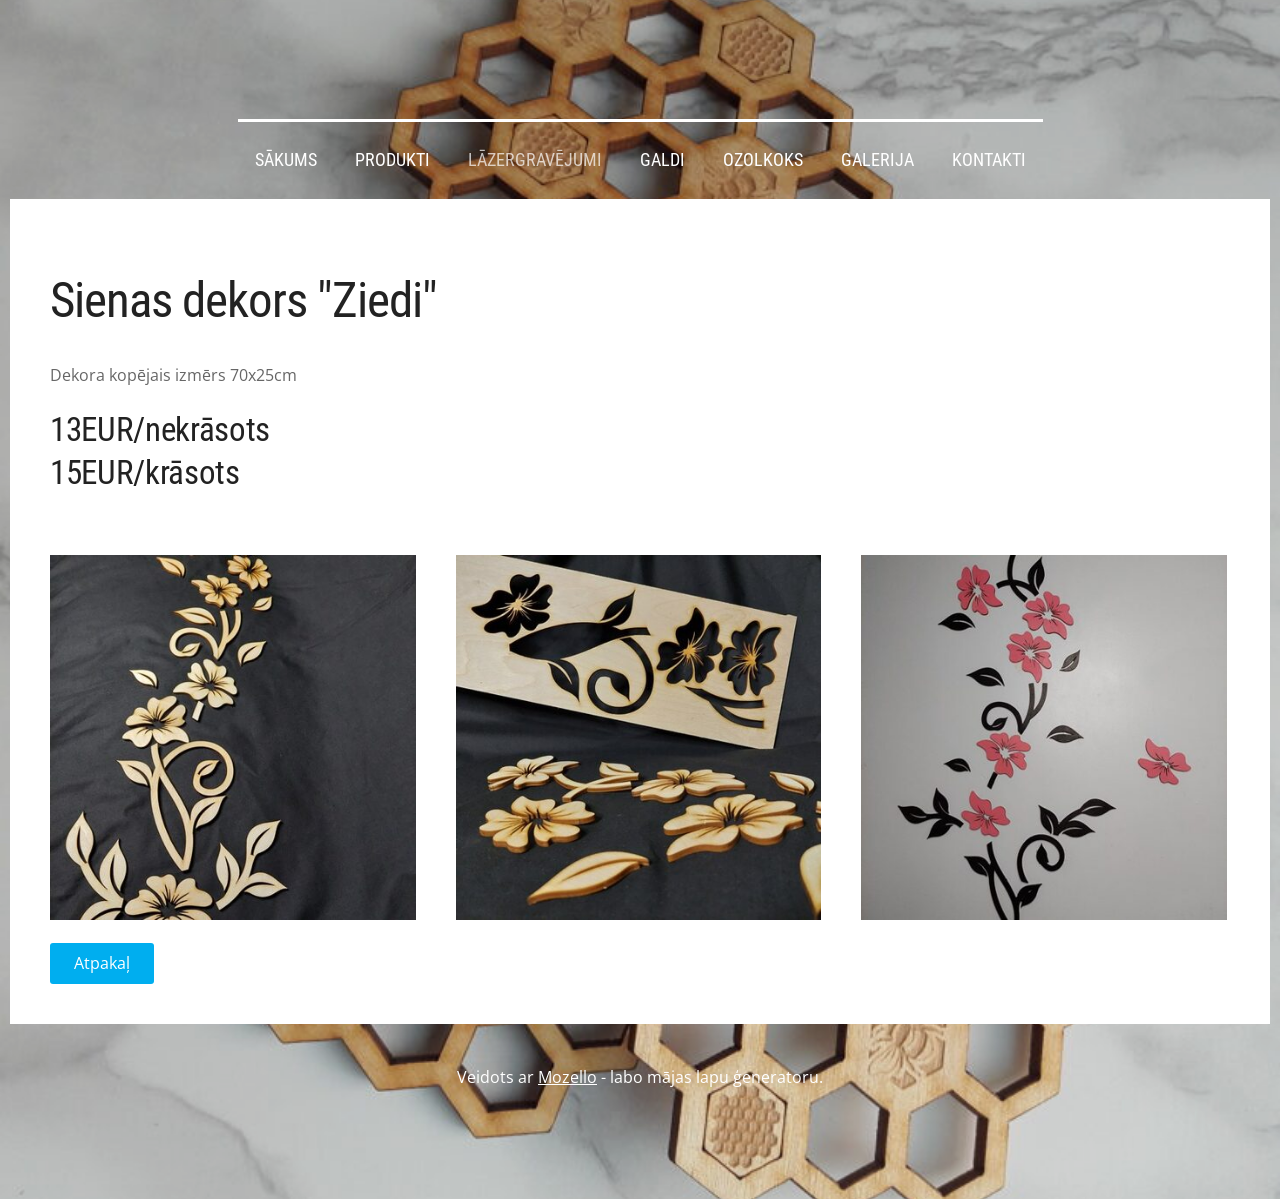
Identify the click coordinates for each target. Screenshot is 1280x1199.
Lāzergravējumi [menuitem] (535, 160)
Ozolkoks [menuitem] (763, 160)
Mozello (567, 1077)
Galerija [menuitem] (877, 160)
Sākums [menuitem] (286, 160)
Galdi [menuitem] (662, 160)
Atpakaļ (102, 963)
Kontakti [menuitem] (989, 160)
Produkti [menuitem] (392, 160)
